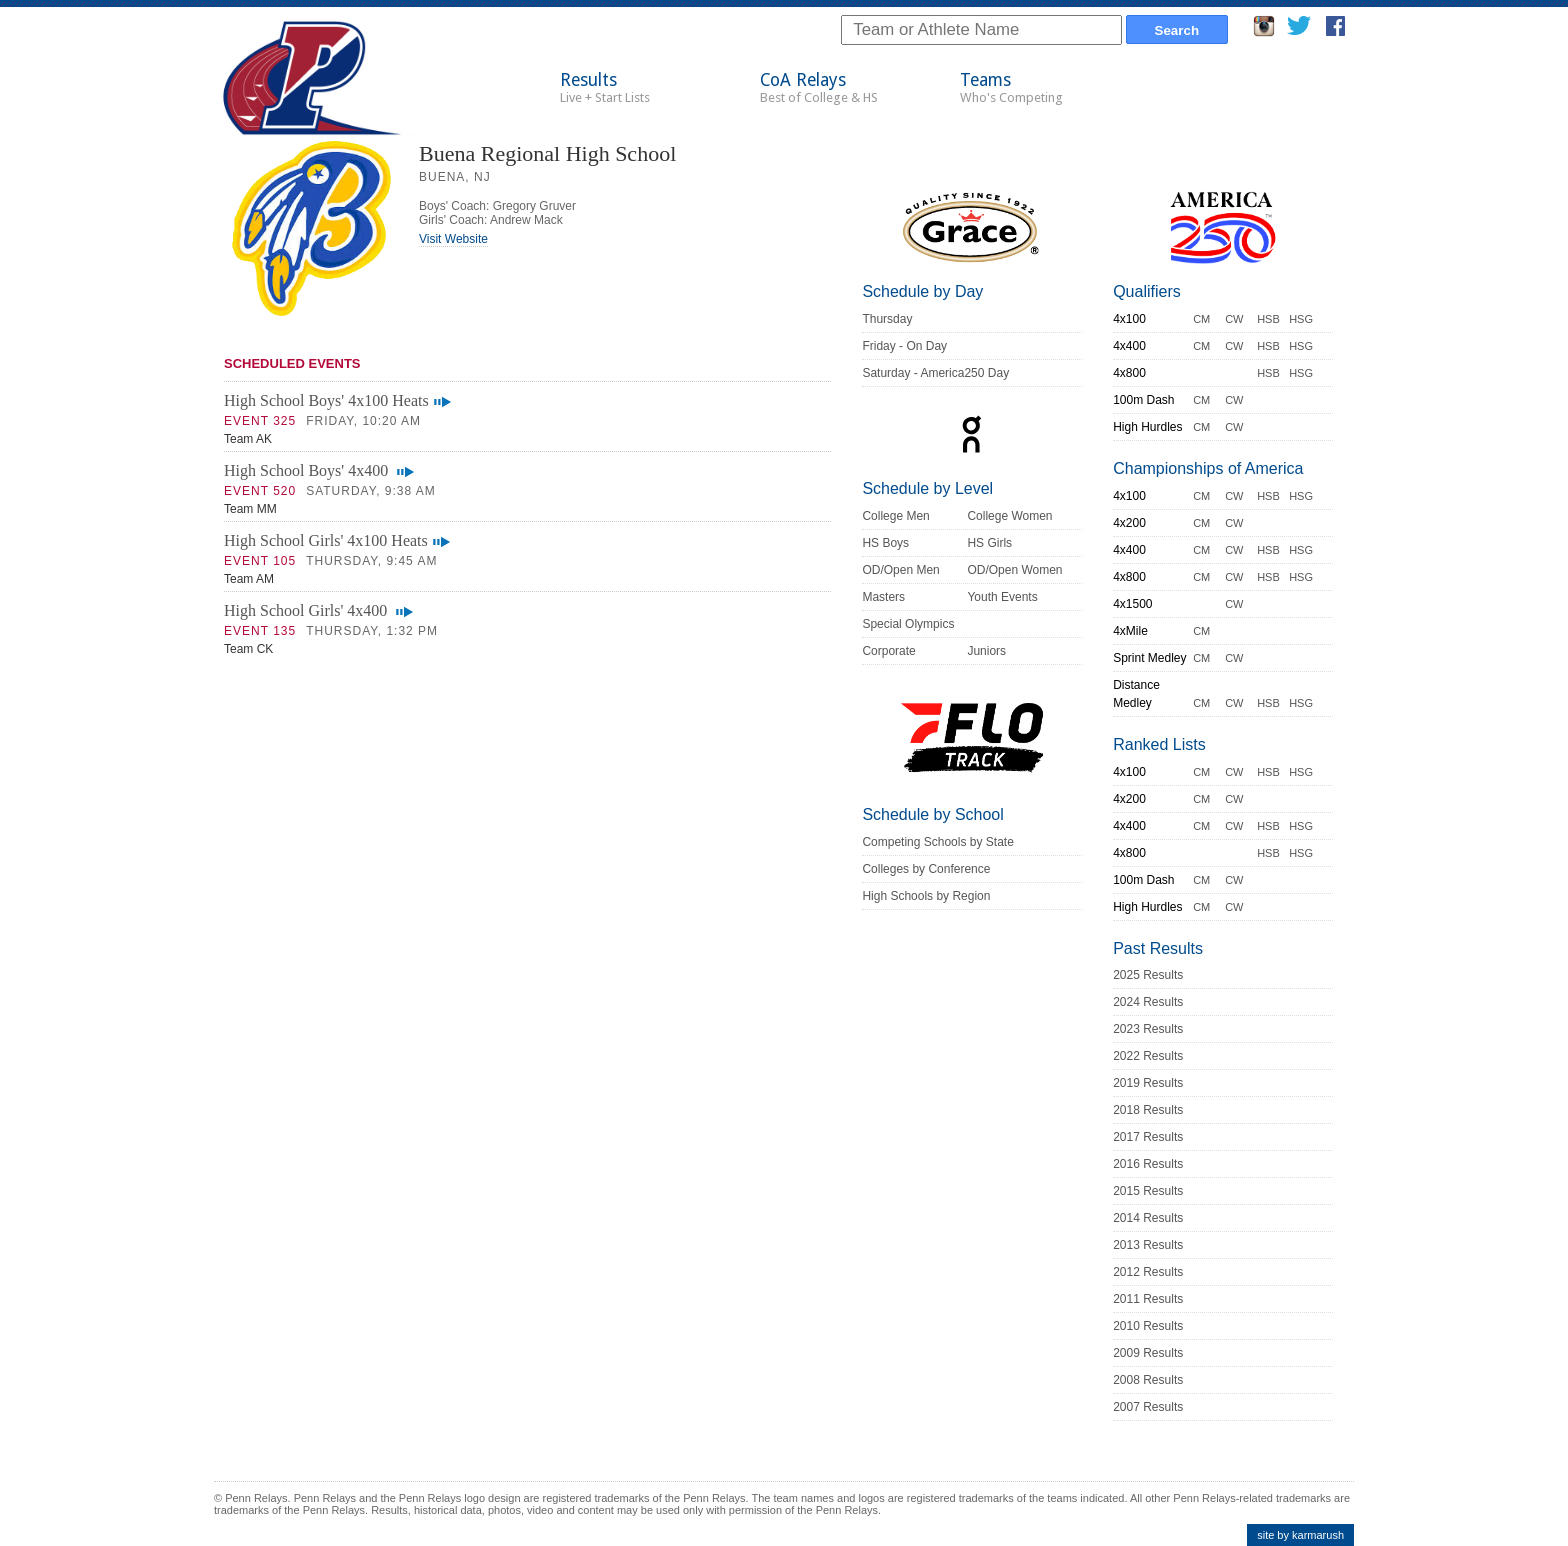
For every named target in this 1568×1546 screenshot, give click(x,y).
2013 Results (1148, 1245)
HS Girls (989, 543)
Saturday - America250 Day (935, 373)
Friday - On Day (904, 346)
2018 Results (1148, 1110)
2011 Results (1148, 1299)
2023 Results (1148, 1029)
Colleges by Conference (926, 869)
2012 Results (1148, 1272)
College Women (1009, 516)
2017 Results (1148, 1137)
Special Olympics (908, 624)
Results (605, 87)
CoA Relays (819, 87)
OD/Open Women (1014, 570)
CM (1201, 319)
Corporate (888, 651)
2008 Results (1148, 1380)
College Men (895, 516)
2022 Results (1148, 1056)
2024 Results (1148, 1002)
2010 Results (1148, 1326)
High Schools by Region (926, 896)
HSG (1301, 319)
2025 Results (1148, 975)
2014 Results (1148, 1218)
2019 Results (1148, 1083)
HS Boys (885, 543)
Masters (883, 597)
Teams (1011, 87)
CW (1234, 319)
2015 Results (1148, 1191)
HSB (1268, 319)
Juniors (986, 651)
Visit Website (453, 239)
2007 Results (1148, 1407)
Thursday (887, 319)
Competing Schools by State (937, 842)
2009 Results (1148, 1353)
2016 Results (1148, 1164)
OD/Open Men (900, 570)
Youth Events (1002, 597)
